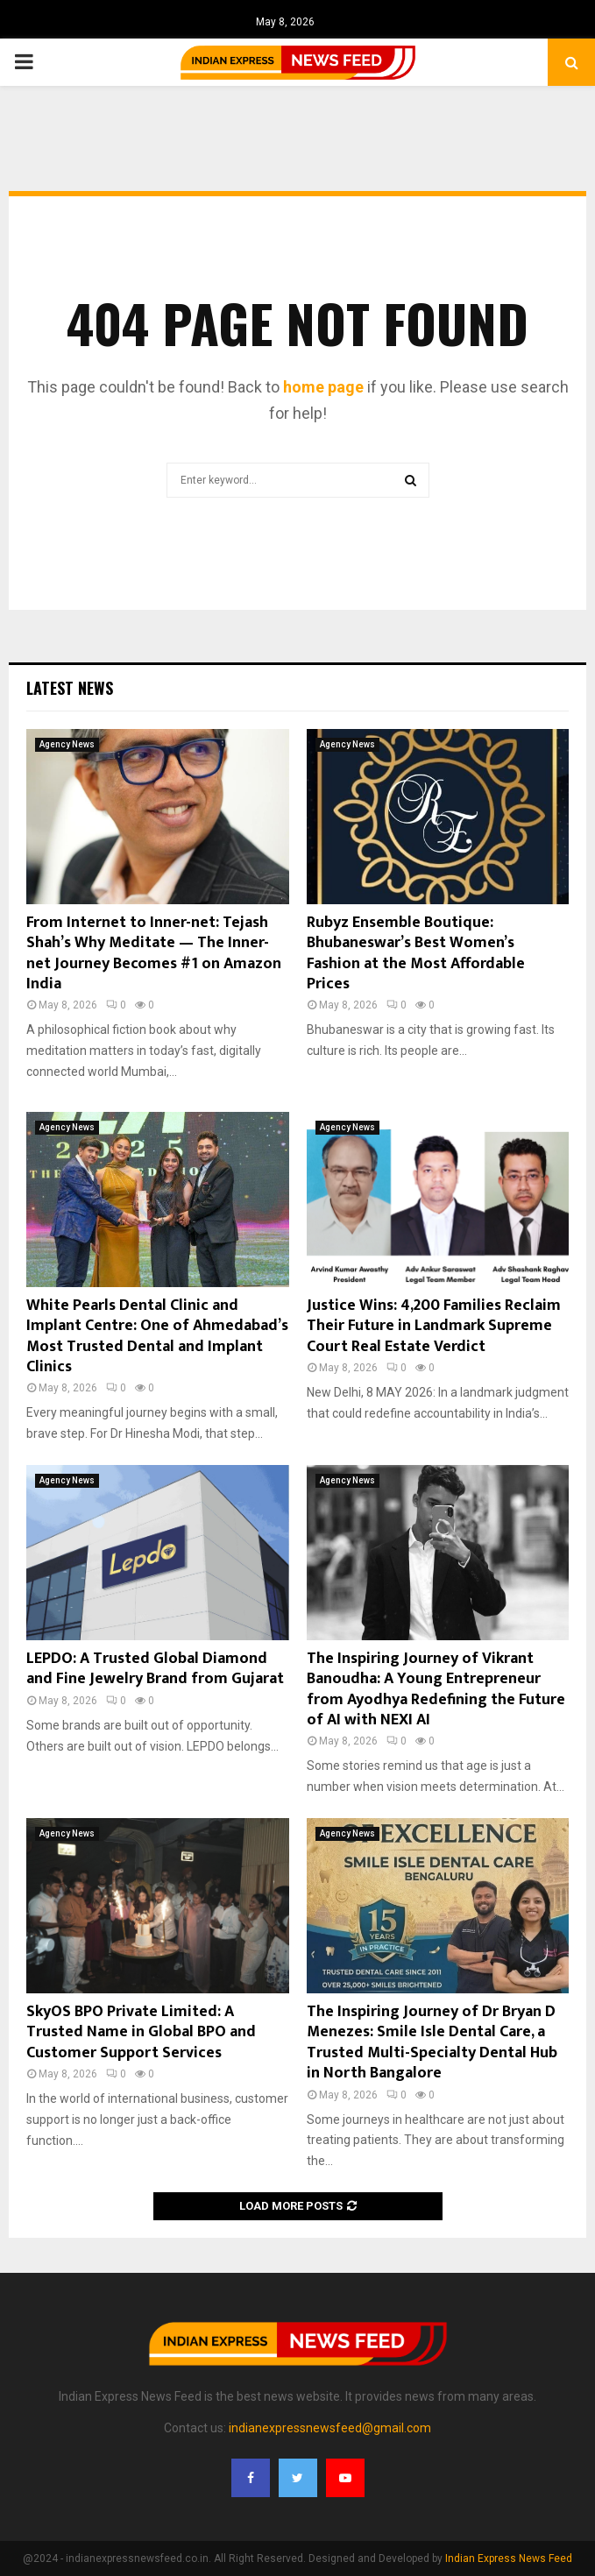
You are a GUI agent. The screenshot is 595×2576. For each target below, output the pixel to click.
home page (323, 387)
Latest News (69, 687)
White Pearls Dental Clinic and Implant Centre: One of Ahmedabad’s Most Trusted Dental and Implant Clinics (157, 1336)
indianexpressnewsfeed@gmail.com (330, 2428)
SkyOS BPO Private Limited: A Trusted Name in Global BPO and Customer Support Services (141, 2032)
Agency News (67, 744)
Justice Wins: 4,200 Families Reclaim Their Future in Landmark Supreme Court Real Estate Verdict (434, 1326)
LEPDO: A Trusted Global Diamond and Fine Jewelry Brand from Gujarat (155, 1668)
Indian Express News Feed (508, 2558)
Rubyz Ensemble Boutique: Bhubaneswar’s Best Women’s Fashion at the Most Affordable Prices (416, 953)
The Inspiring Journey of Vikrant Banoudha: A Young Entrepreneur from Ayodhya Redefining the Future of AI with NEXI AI (436, 1689)
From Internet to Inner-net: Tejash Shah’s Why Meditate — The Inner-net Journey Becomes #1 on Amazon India (153, 953)
